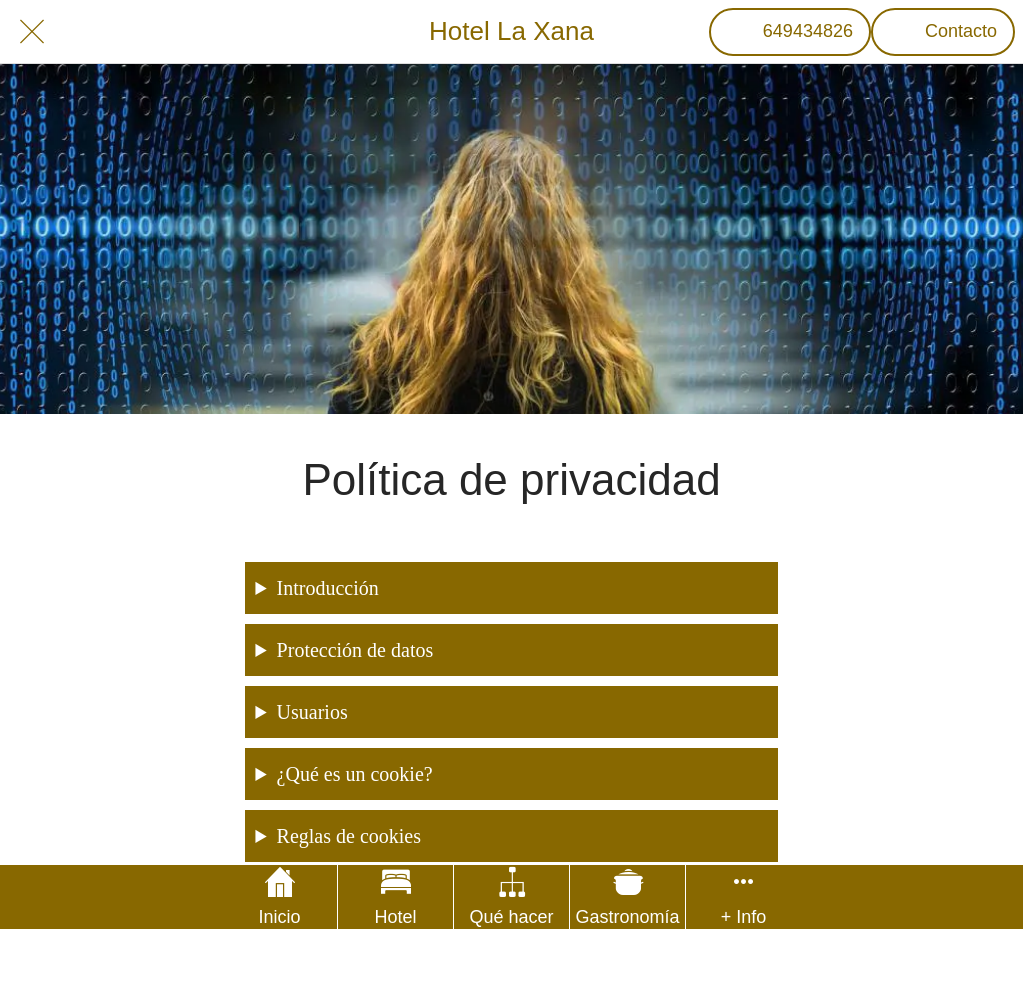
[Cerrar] (32, 32)
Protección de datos (355, 650)
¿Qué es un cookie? (355, 774)
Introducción (328, 588)
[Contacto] (943, 32)
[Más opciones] (743, 897)
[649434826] (790, 32)
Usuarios (312, 712)
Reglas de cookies (349, 836)
